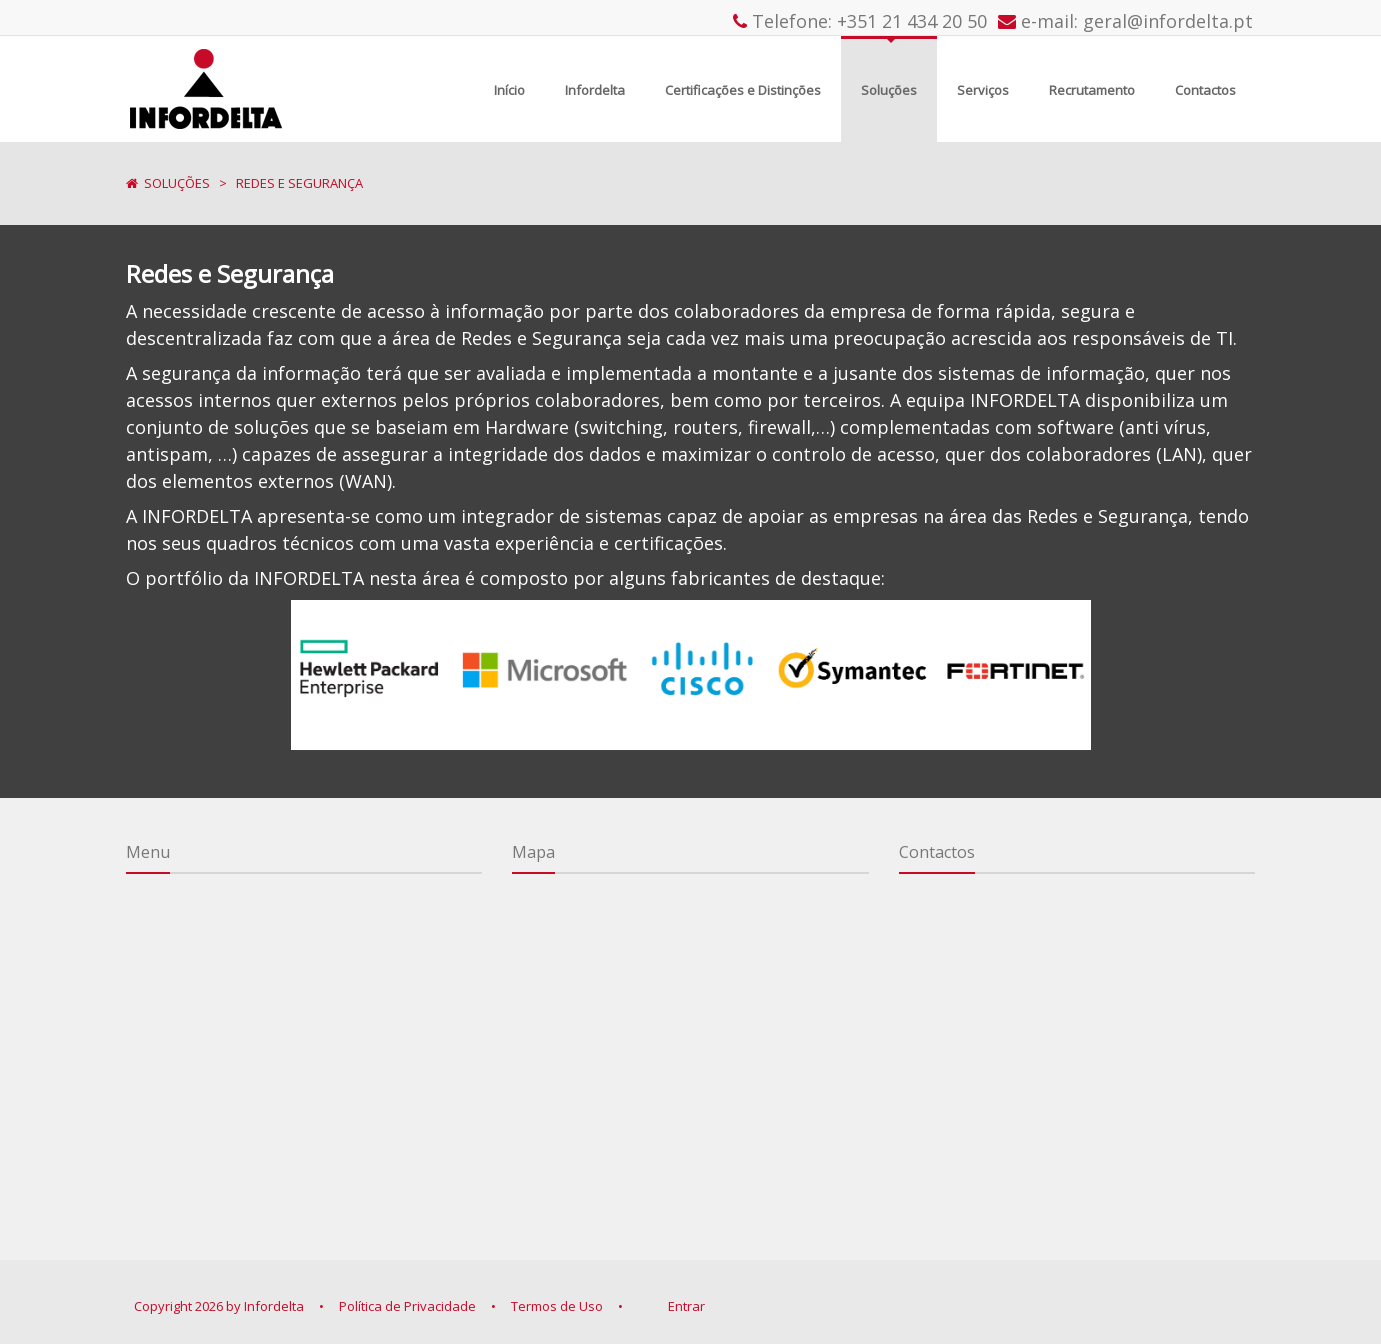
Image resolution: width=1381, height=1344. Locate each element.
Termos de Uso (557, 1306)
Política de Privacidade (407, 1306)
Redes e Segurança (299, 183)
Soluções (177, 183)
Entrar (686, 1306)
